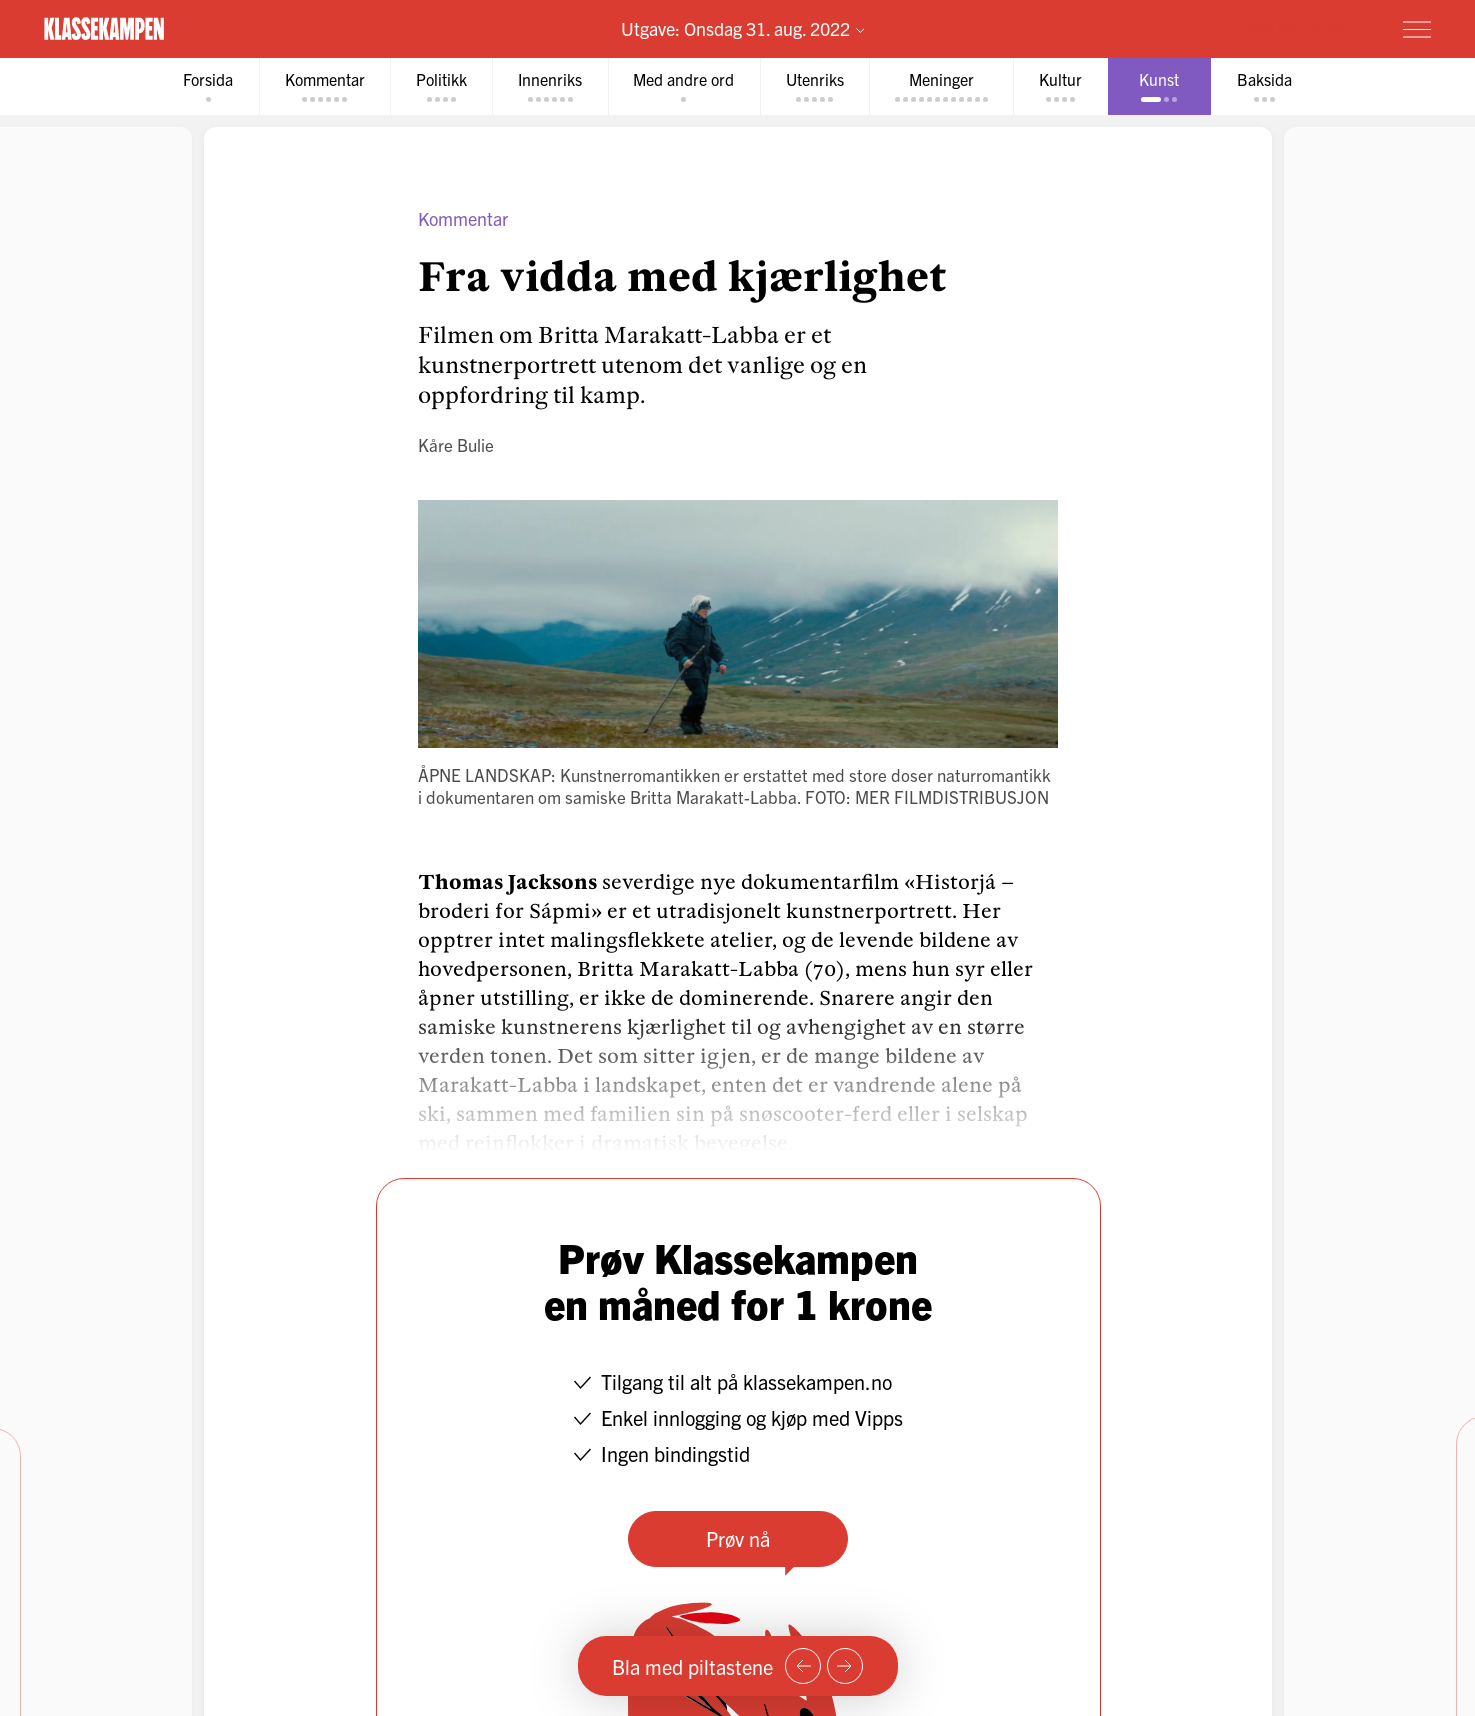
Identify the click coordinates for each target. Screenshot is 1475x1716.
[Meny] (1417, 29)
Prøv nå (738, 1538)
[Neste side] (845, 1666)
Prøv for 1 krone (1298, 28)
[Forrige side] (803, 1666)
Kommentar (463, 218)
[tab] (205, 86)
